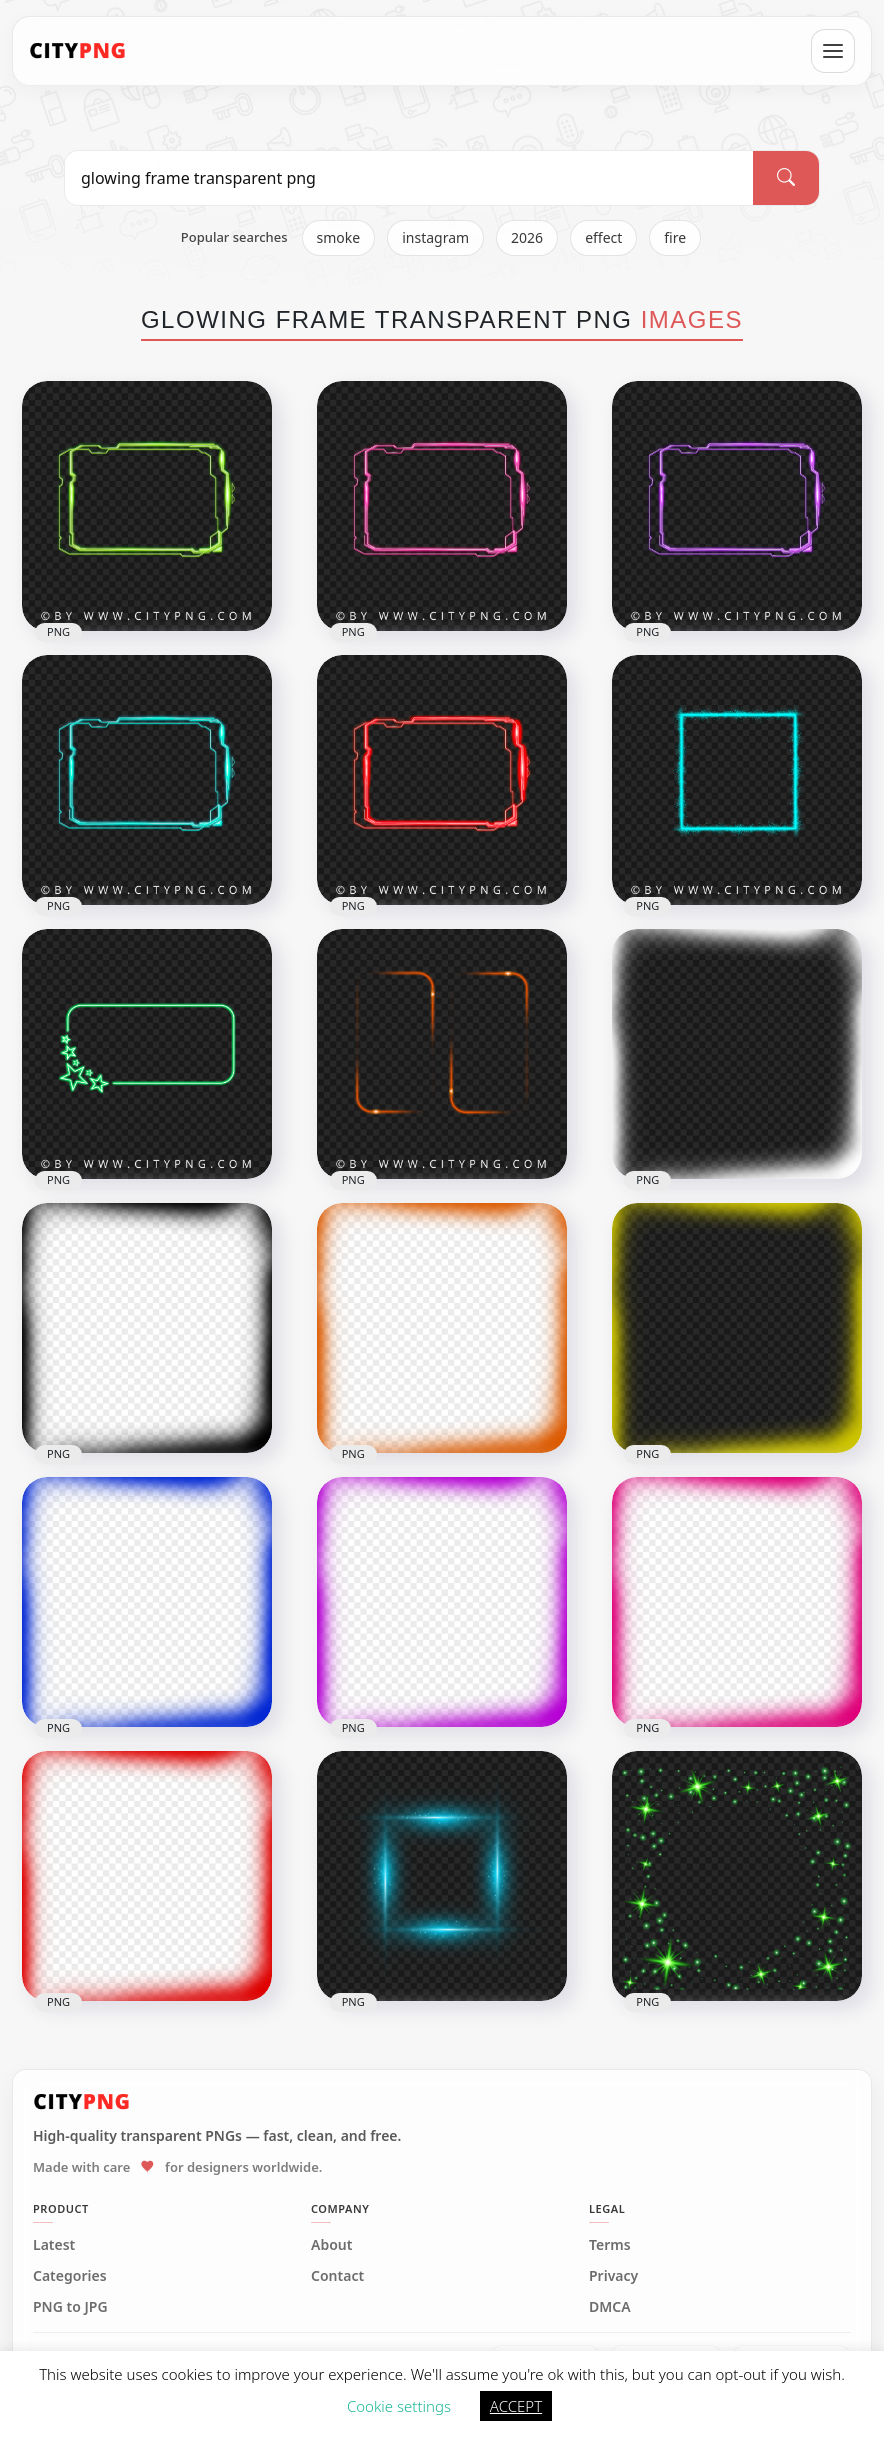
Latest (54, 2245)
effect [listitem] (603, 237)
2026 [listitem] (527, 237)
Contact (337, 2276)
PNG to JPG (70, 2307)
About (331, 2245)
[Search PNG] (409, 178)
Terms (610, 2245)
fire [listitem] (675, 237)
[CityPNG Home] (78, 51)
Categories (70, 2276)
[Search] (786, 178)
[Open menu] (833, 51)
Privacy (613, 2276)
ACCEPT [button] (516, 2406)
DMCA (610, 2307)
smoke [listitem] (339, 237)
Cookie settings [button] (399, 2406)
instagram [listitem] (435, 237)
